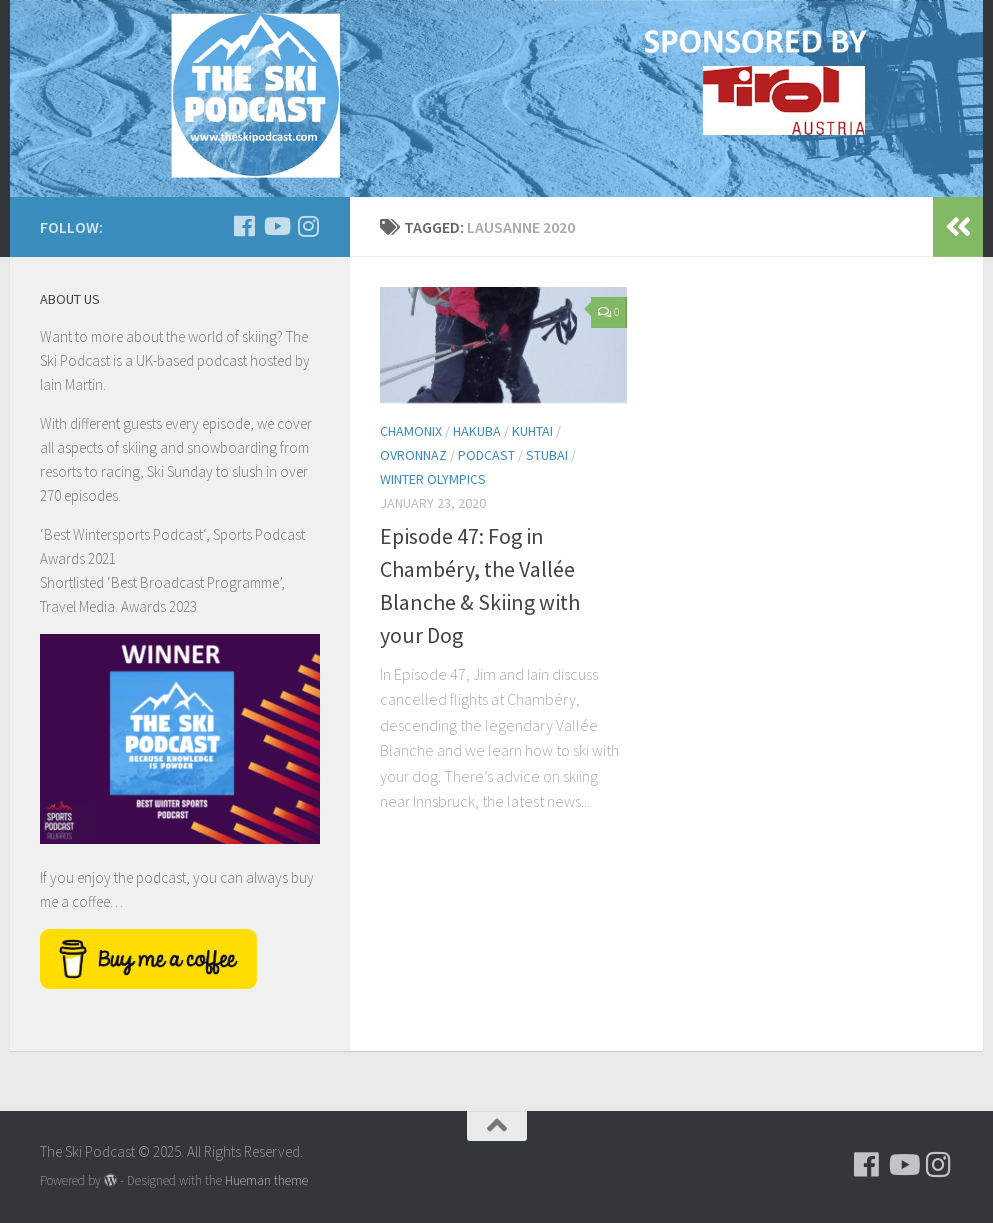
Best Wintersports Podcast (123, 534)
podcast (486, 455)
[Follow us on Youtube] (276, 226)
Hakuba (477, 431)
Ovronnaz (413, 455)
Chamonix (411, 431)
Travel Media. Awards (103, 606)
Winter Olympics (433, 479)
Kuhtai (532, 431)
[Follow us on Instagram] (308, 226)
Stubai (547, 455)
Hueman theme (266, 1180)
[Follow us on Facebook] (244, 226)
